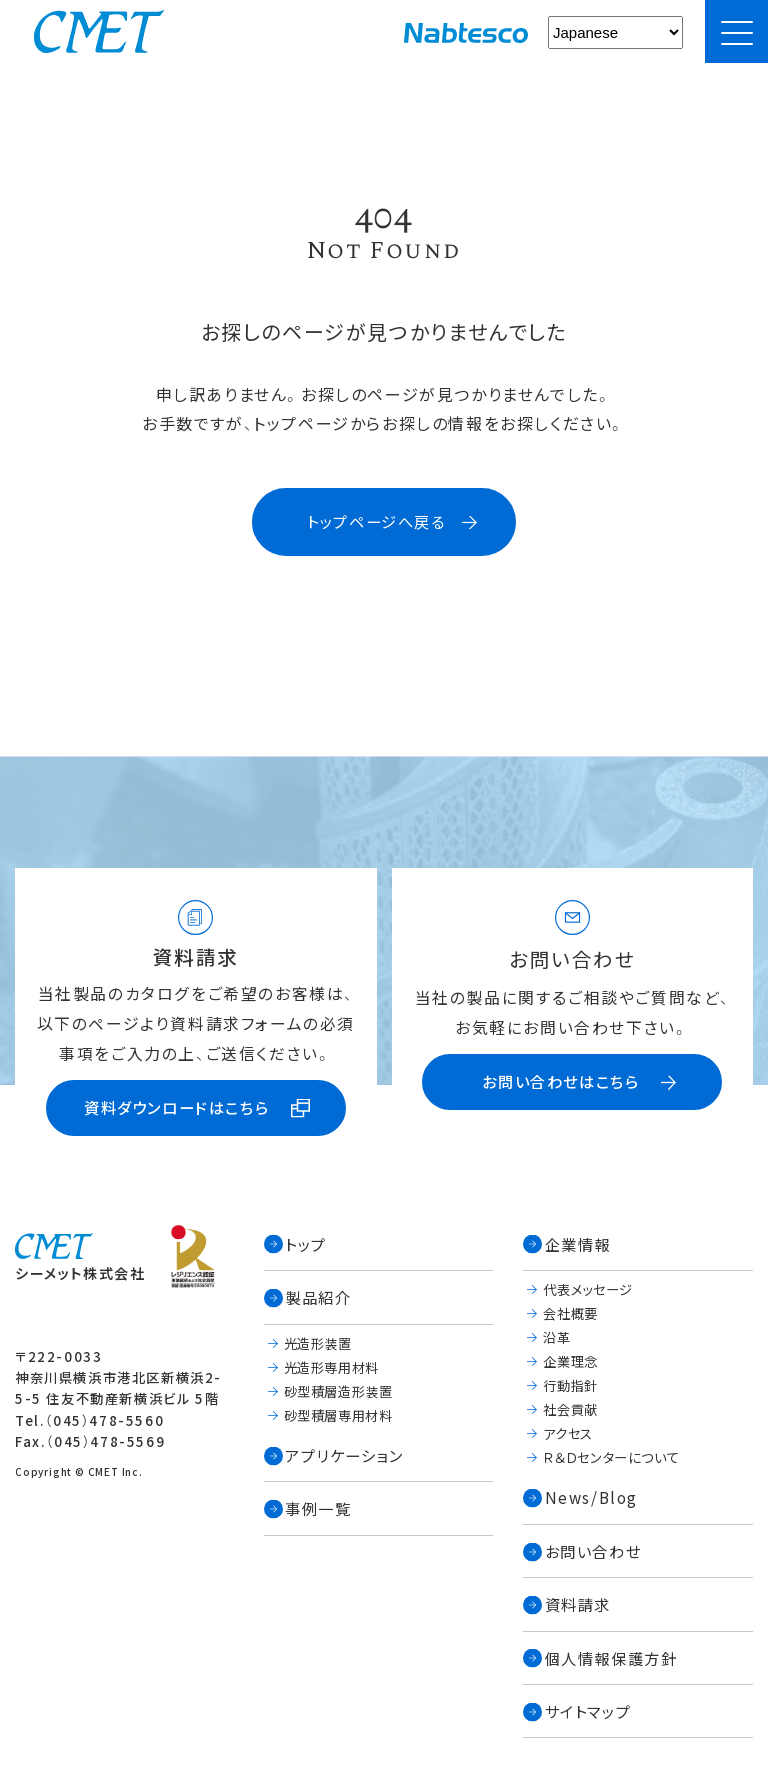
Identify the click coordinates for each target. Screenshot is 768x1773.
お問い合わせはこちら (560, 1081)
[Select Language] (615, 32)
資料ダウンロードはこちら (176, 1107)
